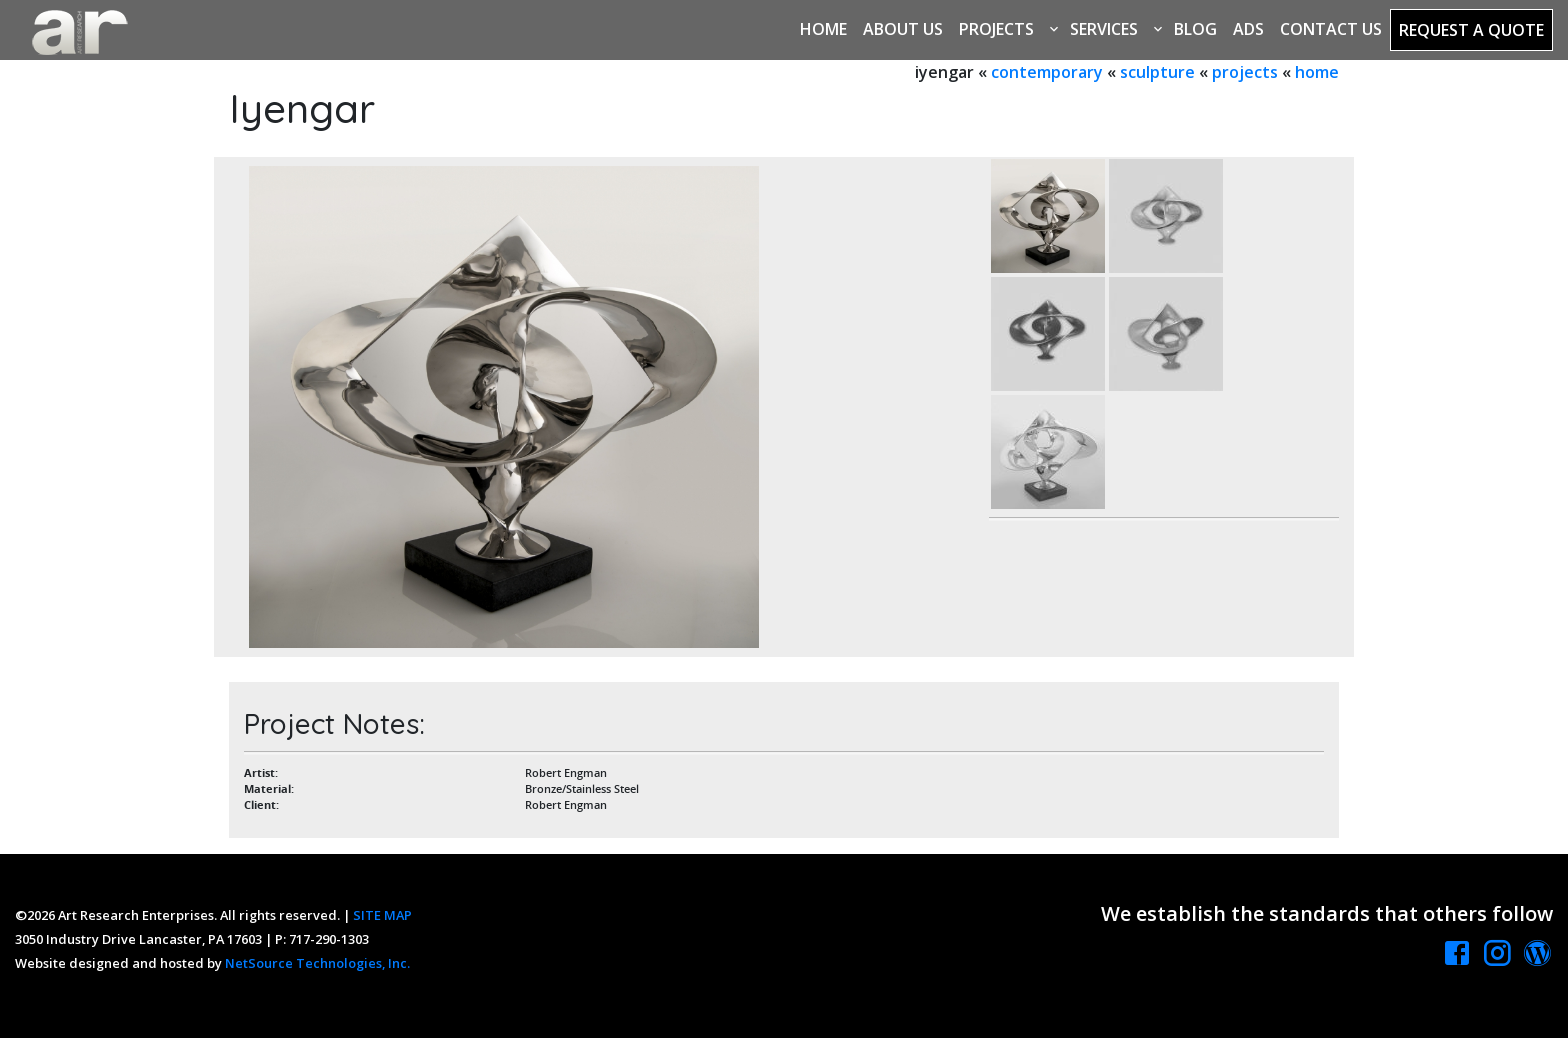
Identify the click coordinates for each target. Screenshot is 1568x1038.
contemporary (1047, 72)
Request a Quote (1471, 30)
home (1317, 72)
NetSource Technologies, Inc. (317, 963)
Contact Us (1331, 29)
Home (823, 29)
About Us (903, 29)
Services (1104, 29)
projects (1245, 72)
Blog (1195, 29)
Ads (1248, 29)
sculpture (1157, 72)
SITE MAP (382, 915)
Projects (996, 29)
